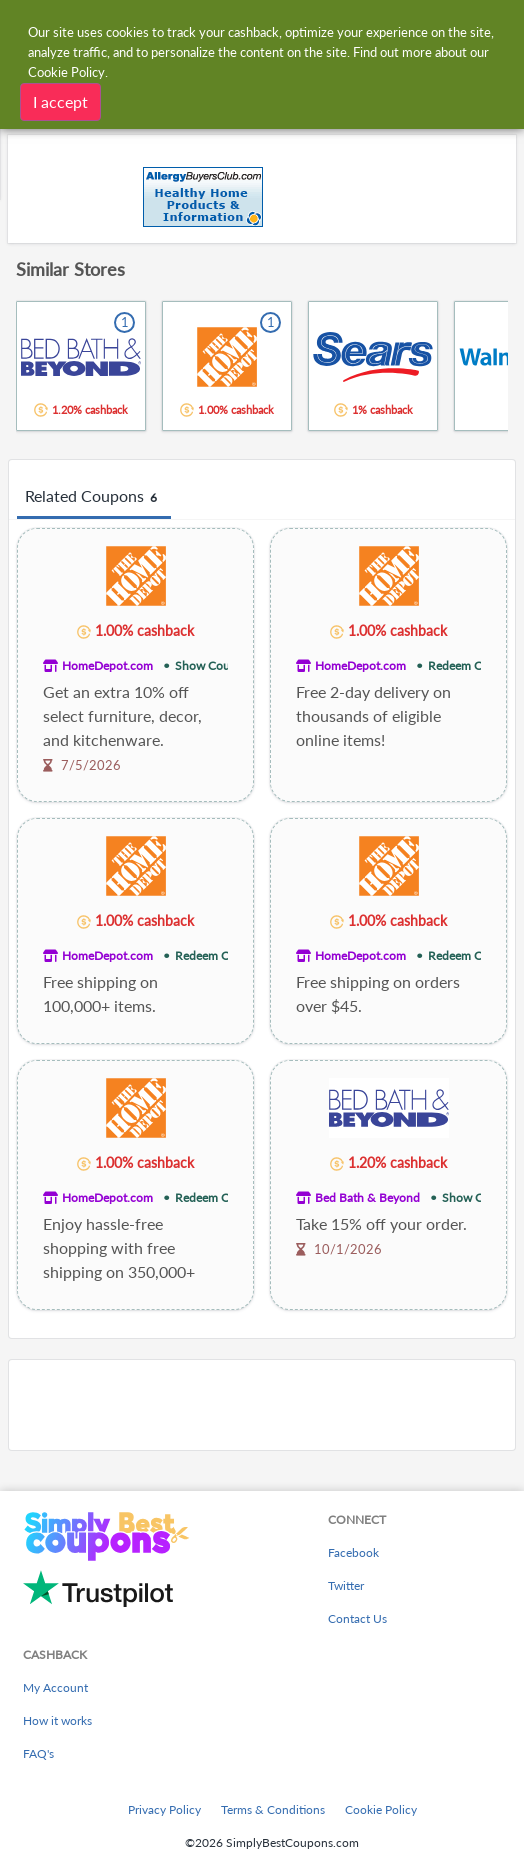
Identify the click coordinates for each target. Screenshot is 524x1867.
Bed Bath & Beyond (367, 1197)
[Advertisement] (262, 1405)
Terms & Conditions (273, 1809)
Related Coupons (94, 497)
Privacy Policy (164, 1809)
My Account (55, 1687)
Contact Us (357, 1618)
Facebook (353, 1552)
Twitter (346, 1585)
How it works (57, 1720)
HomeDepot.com (107, 665)
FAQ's (38, 1753)
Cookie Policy (381, 1809)
